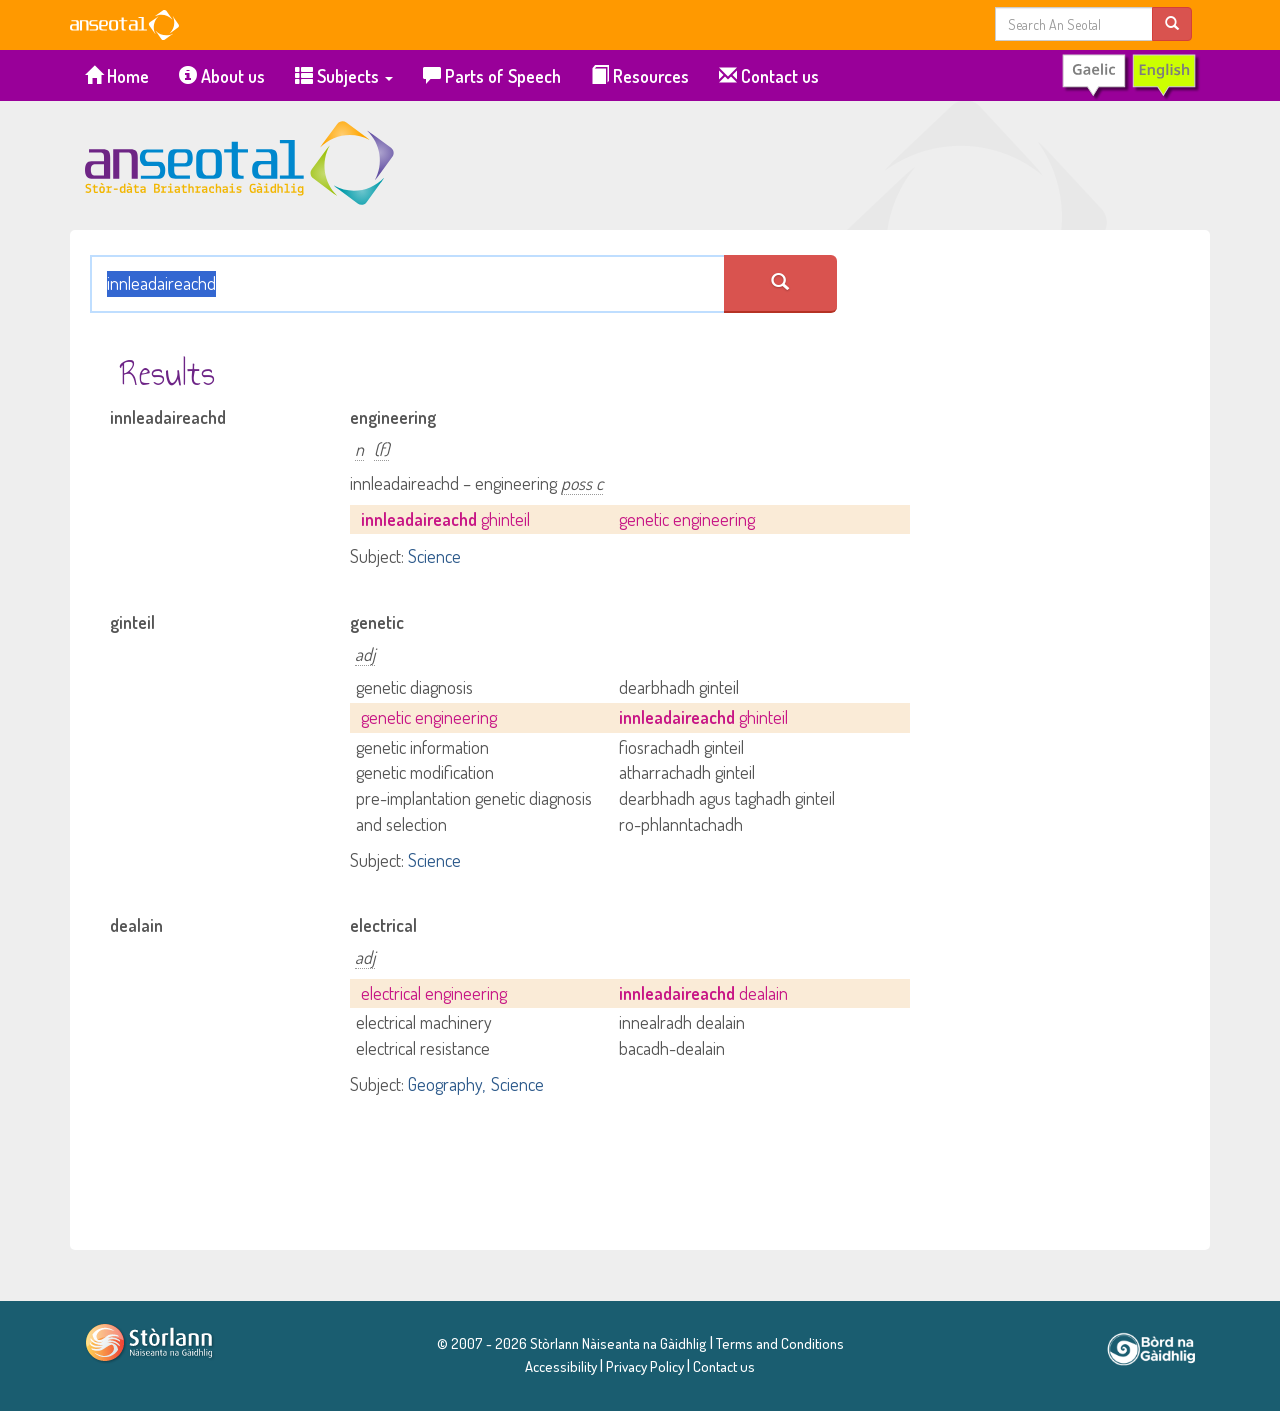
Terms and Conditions (778, 1343)
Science (434, 556)
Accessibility (561, 1366)
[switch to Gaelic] (1129, 76)
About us (222, 76)
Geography (445, 1084)
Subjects (344, 76)
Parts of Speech (492, 76)
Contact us (769, 76)
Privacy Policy (645, 1366)
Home (117, 76)
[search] (1172, 23)
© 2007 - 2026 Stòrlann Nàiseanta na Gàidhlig (572, 1343)
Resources (640, 76)
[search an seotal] (780, 284)
